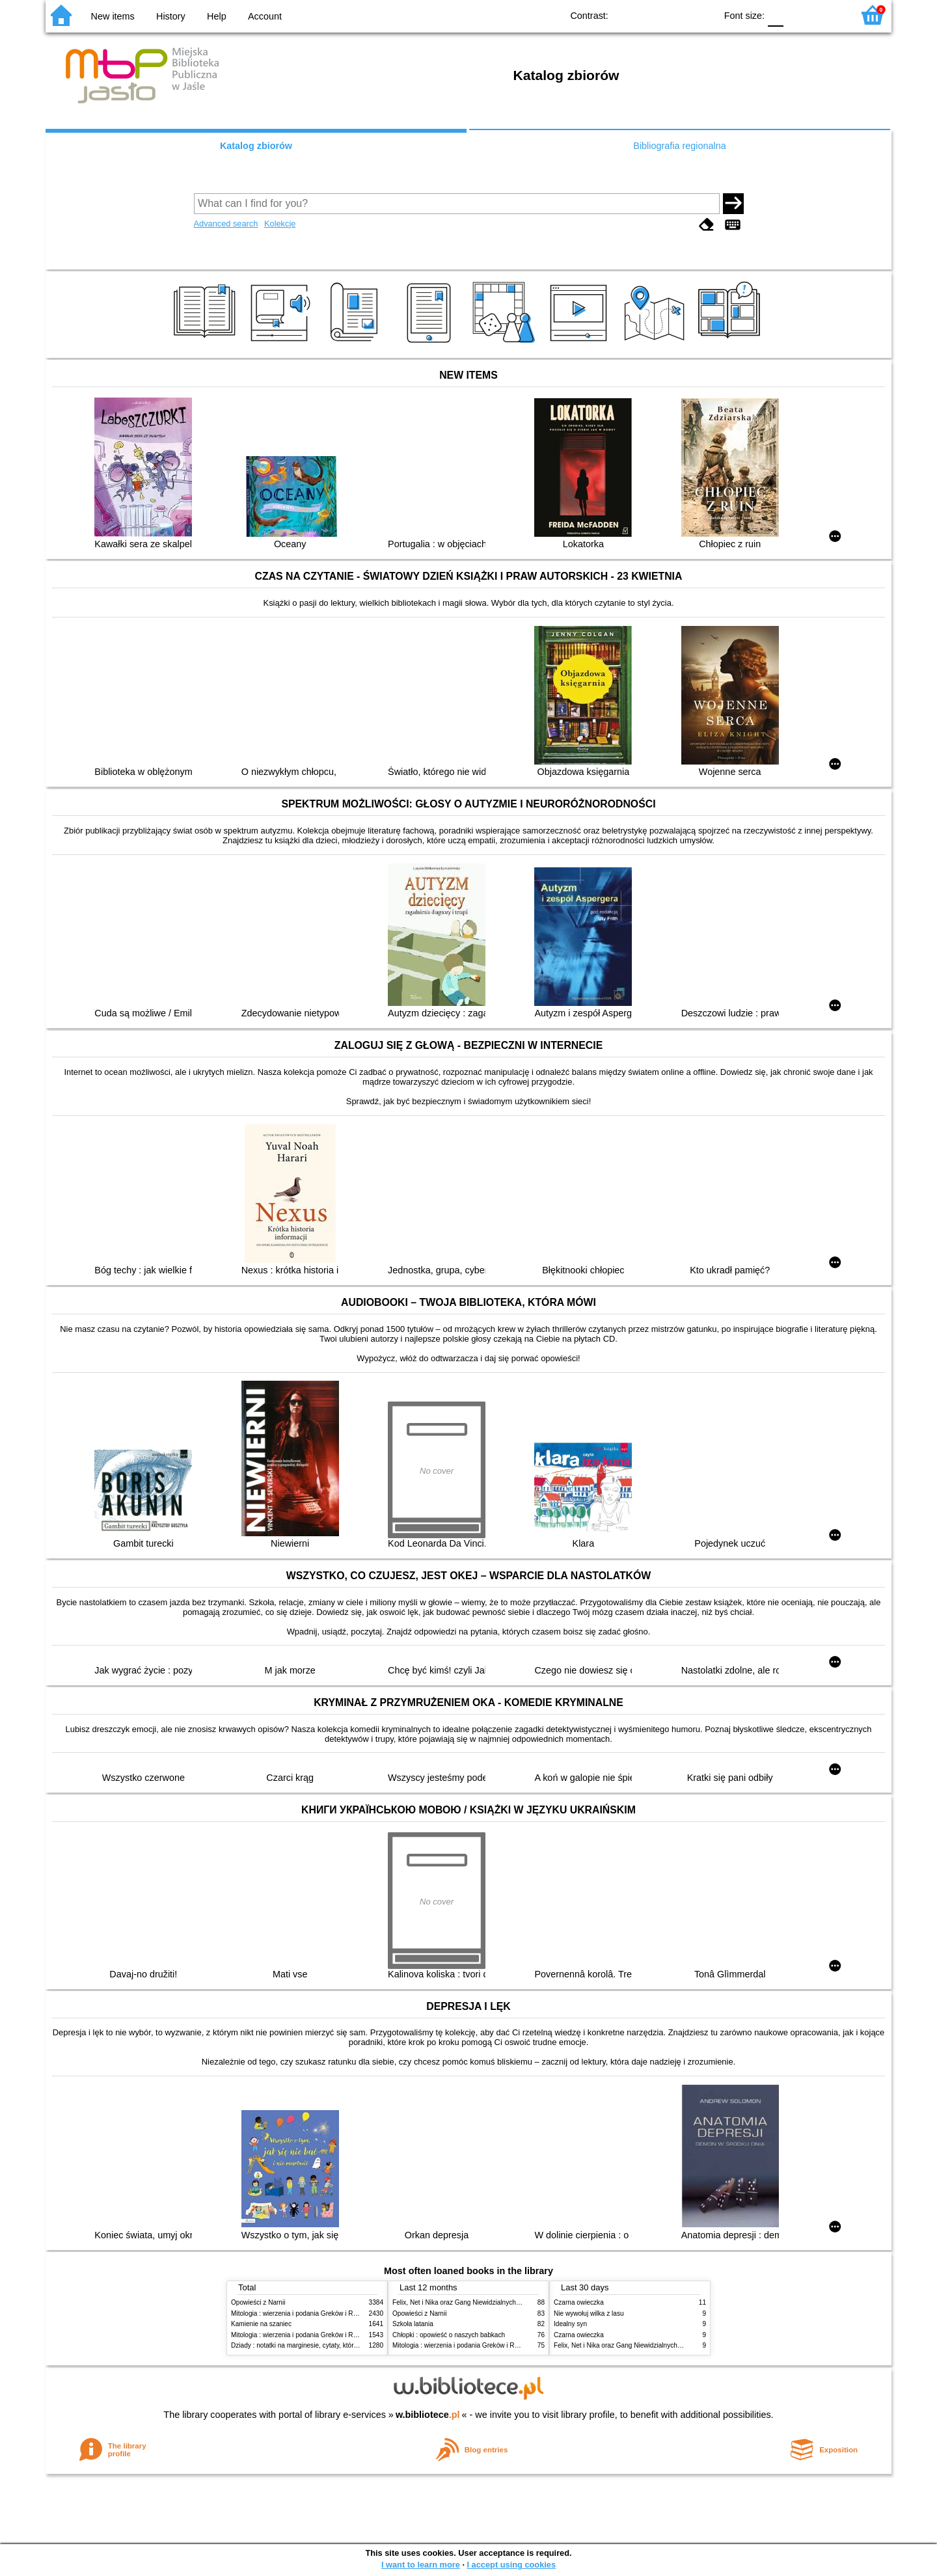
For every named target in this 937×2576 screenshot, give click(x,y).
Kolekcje (279, 223)
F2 (828, 14)
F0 (775, 14)
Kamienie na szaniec (261, 2323)
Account (265, 16)
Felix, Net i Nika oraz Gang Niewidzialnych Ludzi (463, 2302)
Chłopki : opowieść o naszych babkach (448, 2335)
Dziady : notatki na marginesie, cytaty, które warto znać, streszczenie (331, 2345)
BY (702, 14)
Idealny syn (570, 2323)
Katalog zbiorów (256, 146)
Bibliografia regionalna (679, 146)
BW (649, 14)
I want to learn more (420, 2564)
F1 (798, 14)
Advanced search (226, 223)
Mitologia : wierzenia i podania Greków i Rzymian (302, 2313)
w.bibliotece (428, 2414)
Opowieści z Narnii (258, 2302)
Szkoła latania (412, 2323)
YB (676, 14)
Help (216, 16)
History (170, 16)
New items (113, 16)
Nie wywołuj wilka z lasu (589, 2313)
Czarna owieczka (579, 2302)
